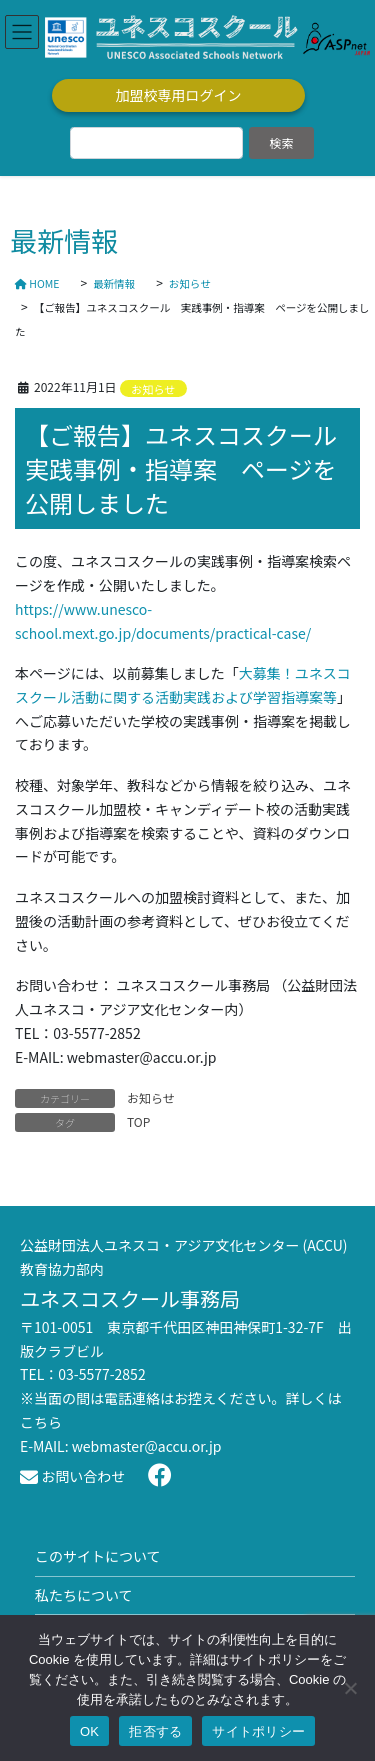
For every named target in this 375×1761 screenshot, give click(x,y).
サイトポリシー (258, 1731)
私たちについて (84, 1595)
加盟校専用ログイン (179, 95)
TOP (138, 1121)
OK (89, 1731)
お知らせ (153, 389)
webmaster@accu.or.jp (147, 1446)
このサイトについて (98, 1556)
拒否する (155, 1731)
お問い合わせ (72, 1476)
